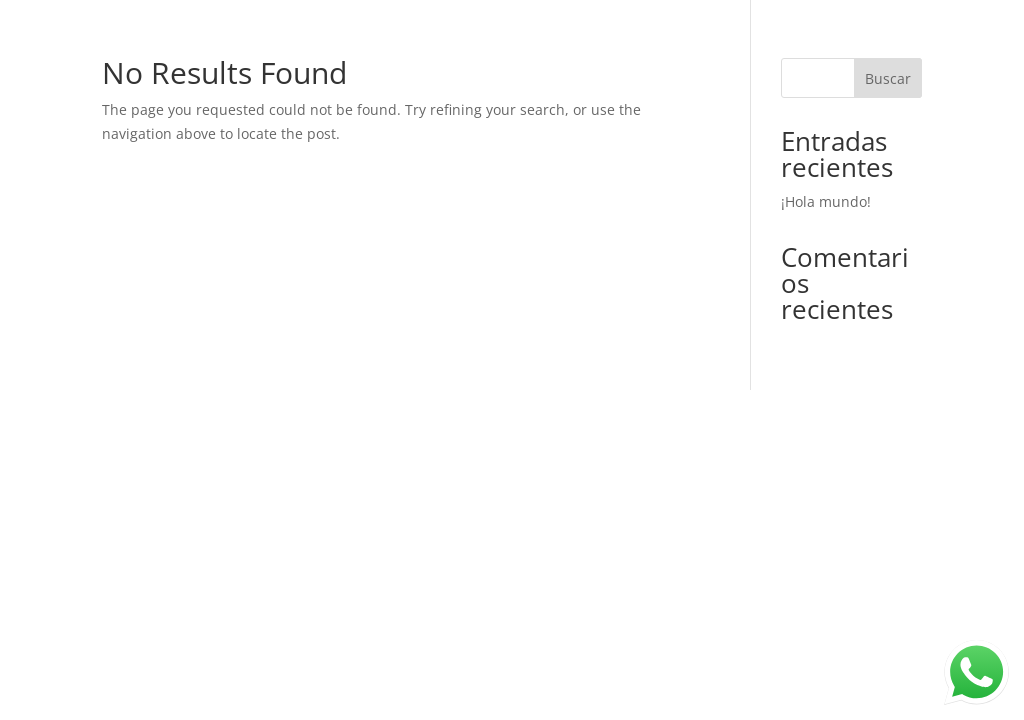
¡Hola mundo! (826, 201)
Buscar (888, 78)
